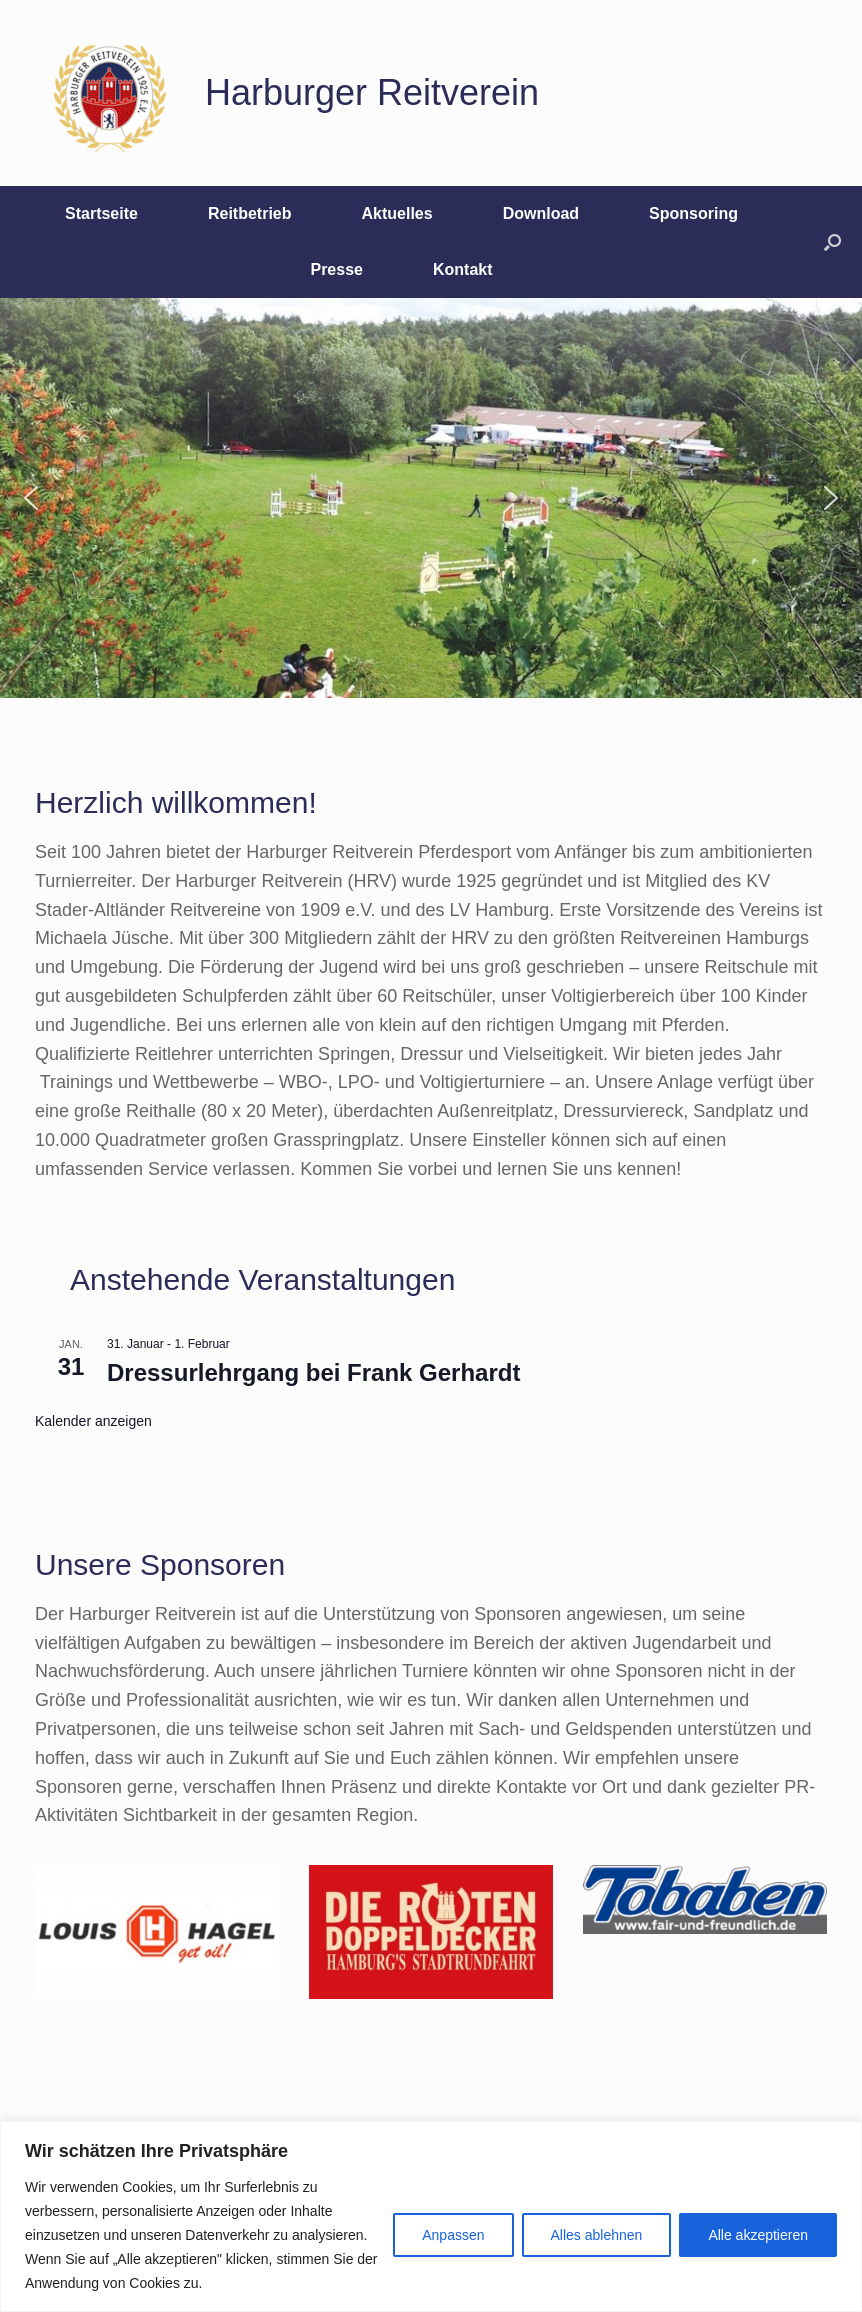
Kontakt (463, 269)
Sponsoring (693, 213)
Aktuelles (397, 213)
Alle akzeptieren (758, 2235)
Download (541, 213)
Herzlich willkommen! (176, 802)
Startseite (101, 213)
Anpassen (453, 2235)
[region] (431, 2216)
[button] (832, 242)
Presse (336, 269)
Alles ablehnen (597, 2235)
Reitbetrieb (250, 213)
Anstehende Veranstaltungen (262, 1279)
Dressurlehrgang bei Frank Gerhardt (313, 1372)
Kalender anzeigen (93, 1421)
